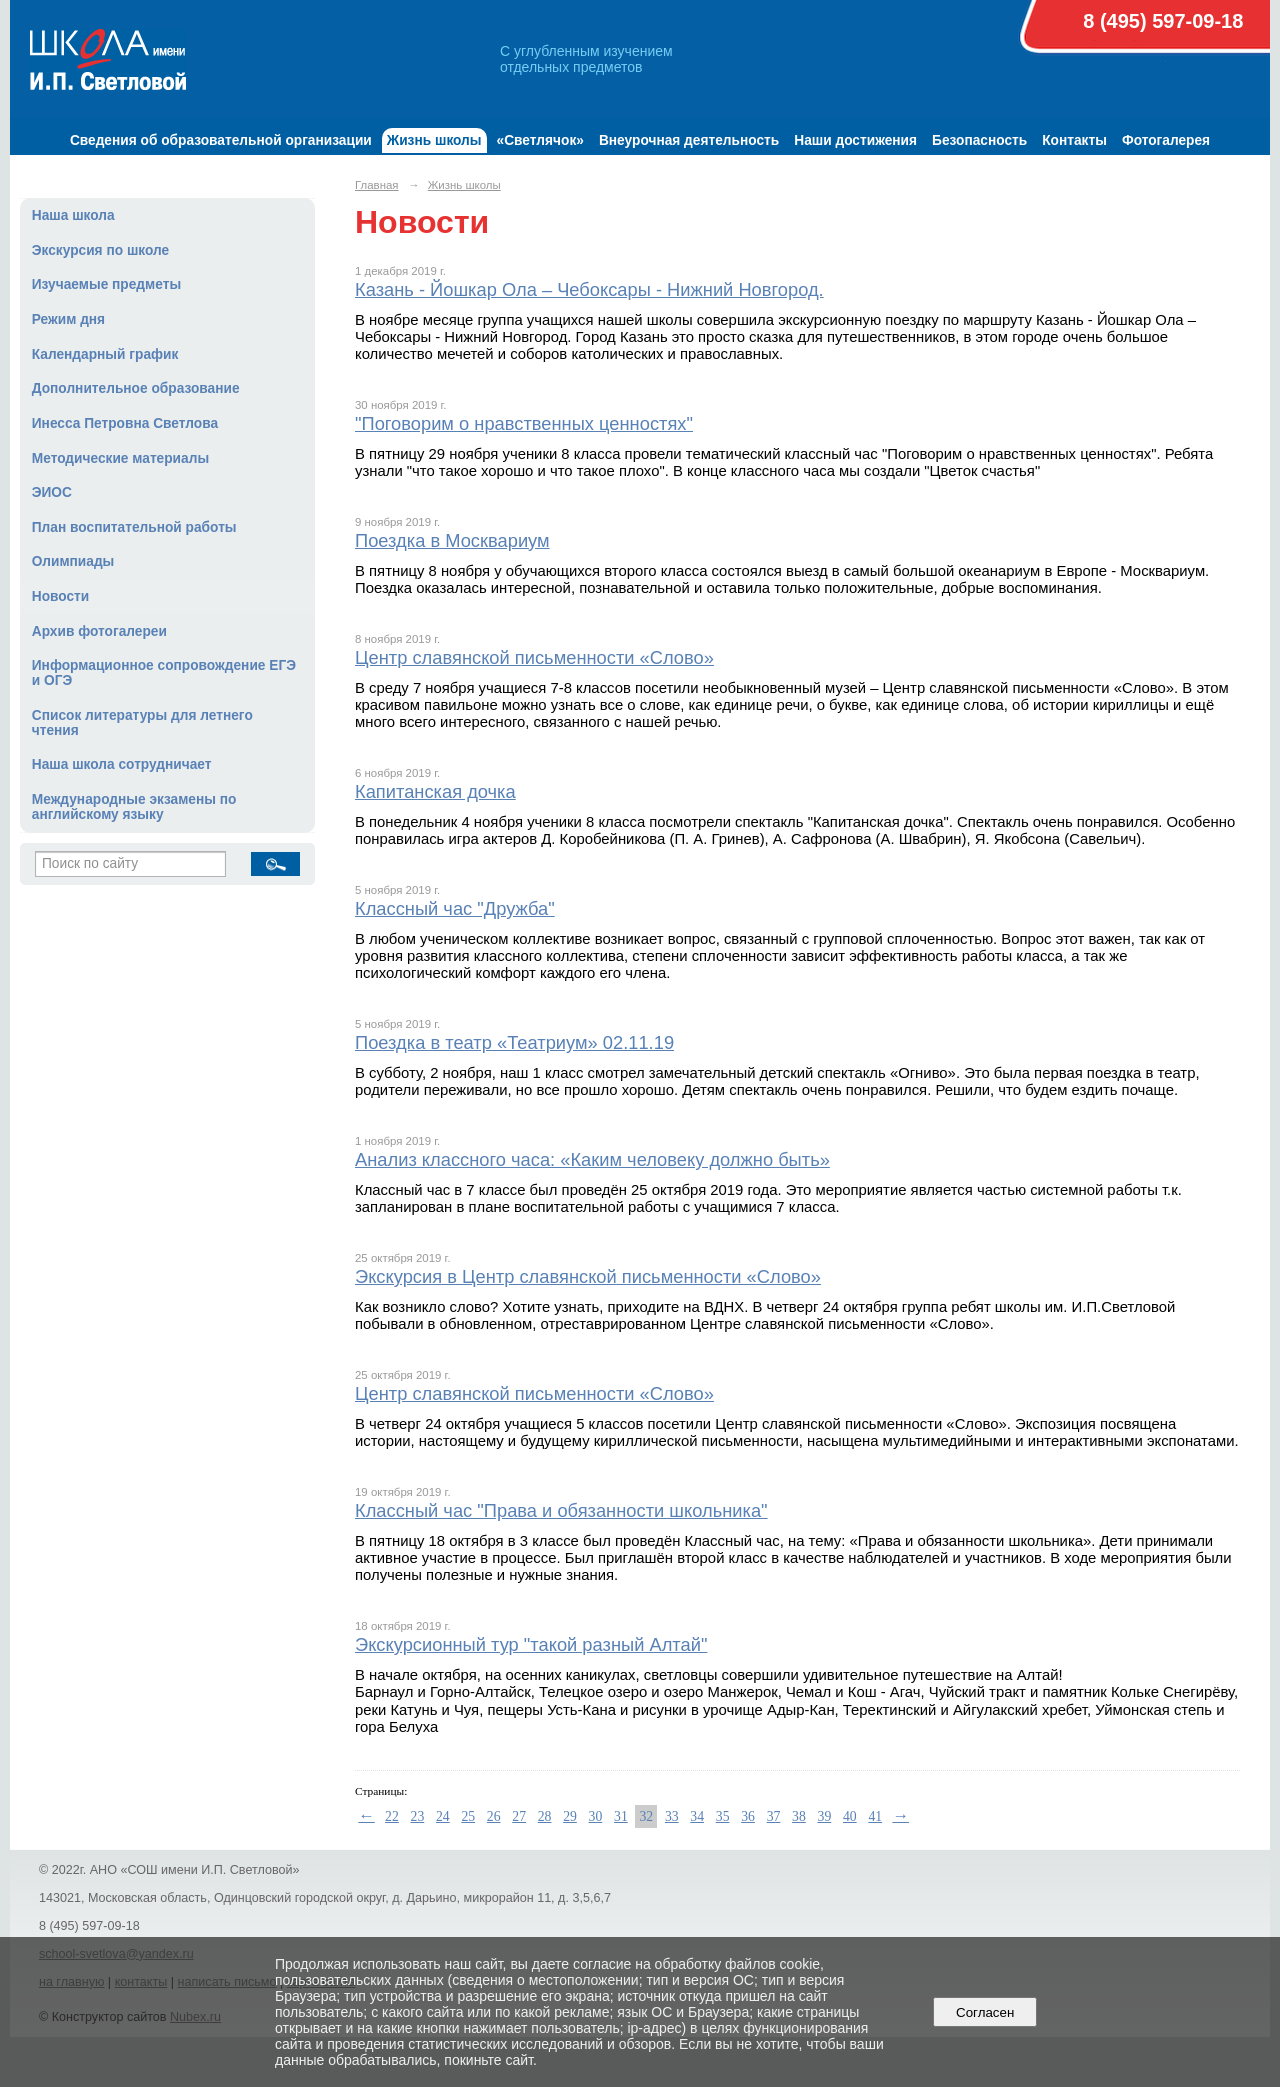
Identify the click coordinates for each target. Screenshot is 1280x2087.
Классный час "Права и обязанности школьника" (561, 1510)
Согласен (985, 2012)
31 (621, 1816)
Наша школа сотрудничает (122, 764)
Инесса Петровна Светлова (125, 423)
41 (875, 1816)
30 (596, 1816)
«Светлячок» (540, 140)
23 (418, 1816)
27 (519, 1816)
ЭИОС (52, 492)
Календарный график (105, 354)
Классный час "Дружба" (455, 908)
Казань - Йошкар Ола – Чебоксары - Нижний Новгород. (589, 289)
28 (545, 1816)
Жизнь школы (434, 140)
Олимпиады (73, 561)
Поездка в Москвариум (452, 540)
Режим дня (68, 319)
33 (672, 1816)
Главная (377, 185)
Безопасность (979, 140)
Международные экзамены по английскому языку (134, 807)
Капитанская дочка (435, 791)
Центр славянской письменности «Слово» (534, 657)
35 (723, 1816)
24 (443, 1816)
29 (570, 1816)
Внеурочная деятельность (689, 140)
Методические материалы (120, 458)
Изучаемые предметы (106, 284)
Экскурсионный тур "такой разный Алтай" (531, 1644)
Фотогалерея (1166, 140)
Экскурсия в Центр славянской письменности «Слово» (588, 1276)
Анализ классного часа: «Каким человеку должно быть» (592, 1159)
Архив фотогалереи (99, 631)
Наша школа (73, 215)
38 (799, 1816)
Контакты (1074, 140)
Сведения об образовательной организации (221, 140)
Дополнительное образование (136, 388)
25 (468, 1816)
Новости (61, 596)
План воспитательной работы (134, 527)
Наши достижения (855, 140)
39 (825, 1816)
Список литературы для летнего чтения (142, 723)
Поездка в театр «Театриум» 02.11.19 (514, 1042)
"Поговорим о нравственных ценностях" (524, 423)
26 (494, 1816)
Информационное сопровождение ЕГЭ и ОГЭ (164, 673)
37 (774, 1816)
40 (850, 1816)
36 (748, 1816)
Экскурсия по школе (100, 250)
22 (392, 1816)
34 (697, 1816)
